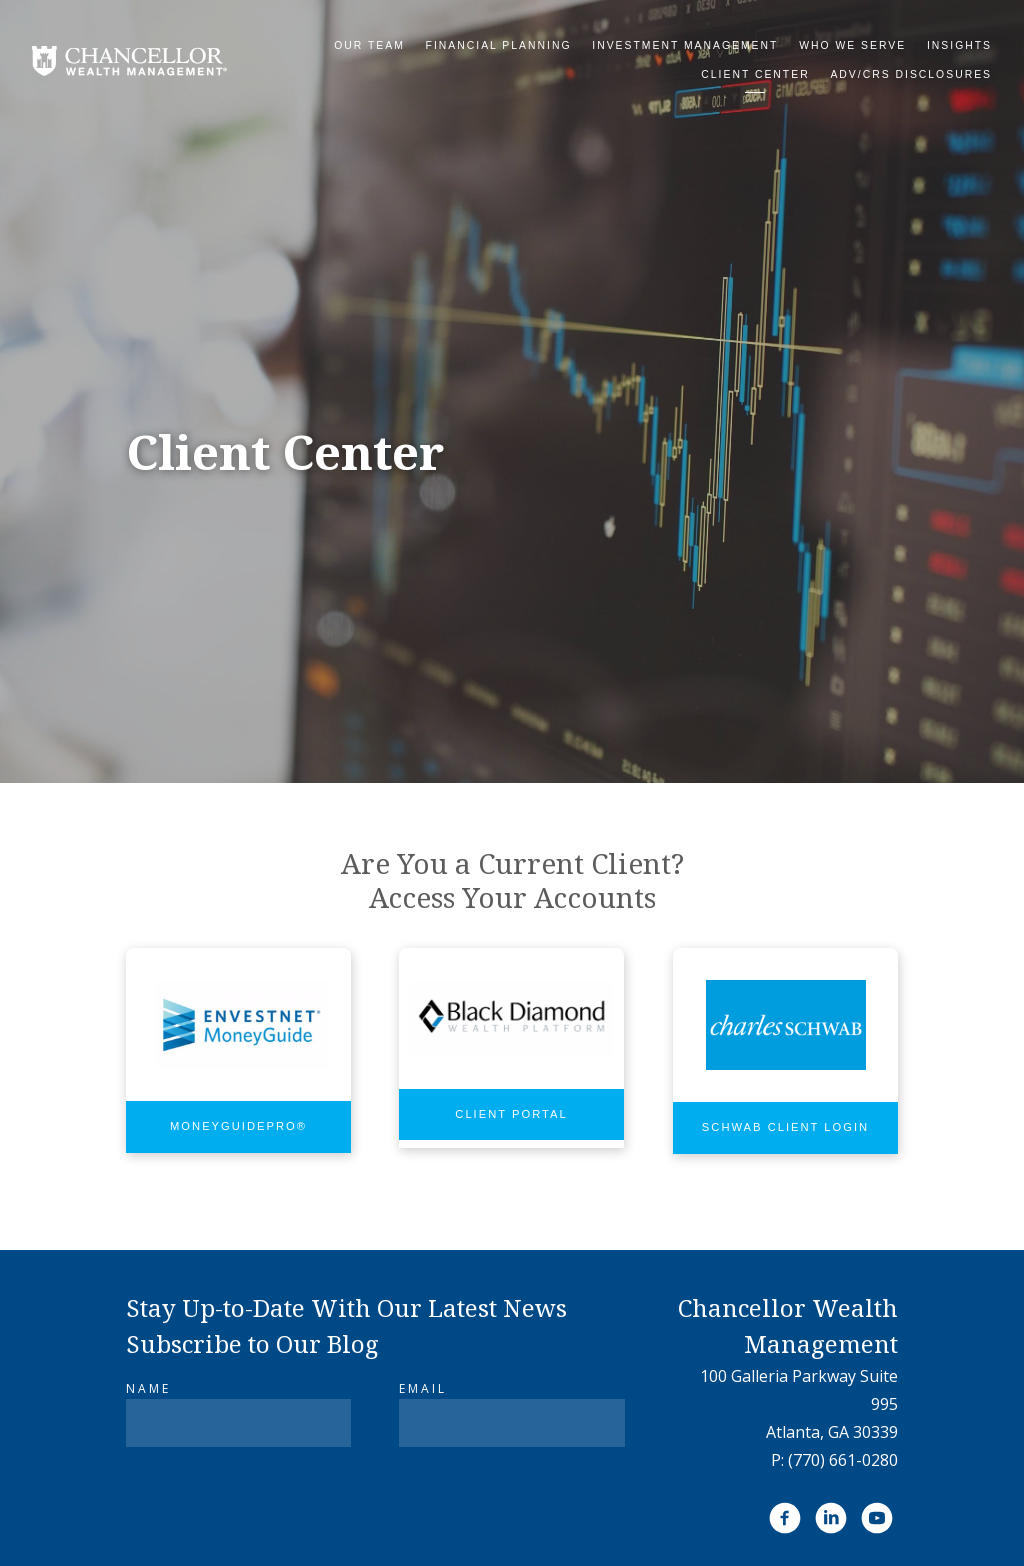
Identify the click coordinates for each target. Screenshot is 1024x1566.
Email (423, 1388)
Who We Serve (852, 45)
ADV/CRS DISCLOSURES (911, 74)
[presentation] (278, 1510)
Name (148, 1388)
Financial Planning (499, 45)
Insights (959, 45)
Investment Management (685, 45)
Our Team (369, 45)
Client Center (755, 74)
